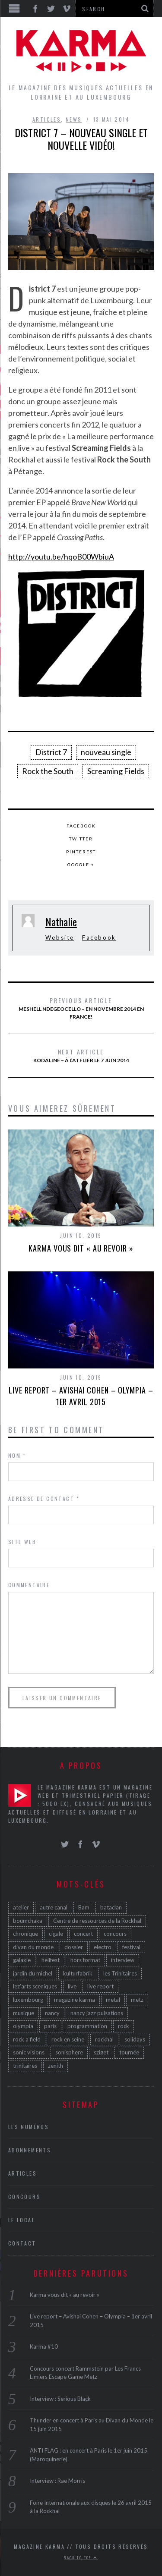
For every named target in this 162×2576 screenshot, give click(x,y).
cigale (56, 1933)
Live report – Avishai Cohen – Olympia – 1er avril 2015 (81, 1395)
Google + (81, 864)
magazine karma (74, 1999)
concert (83, 1933)
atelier (21, 1907)
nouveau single (106, 752)
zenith (55, 2065)
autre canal (53, 1907)
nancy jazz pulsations (96, 2013)
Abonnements (29, 2150)
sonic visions (28, 2052)
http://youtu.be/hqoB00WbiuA (61, 556)
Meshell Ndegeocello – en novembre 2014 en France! (81, 1008)
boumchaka (27, 1920)
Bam (83, 1907)
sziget (101, 2052)
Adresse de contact (44, 1498)
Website (59, 937)
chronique (25, 1933)
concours (115, 1933)
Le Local (21, 2220)
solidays (134, 2039)
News (74, 119)
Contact (22, 2243)
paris (50, 2025)
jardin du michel (32, 1973)
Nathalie (61, 921)
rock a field (27, 2039)
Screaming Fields (115, 771)
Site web (22, 1541)
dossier (73, 1947)
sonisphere (69, 2052)
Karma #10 (44, 2346)
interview (122, 1959)
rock (123, 2025)
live (72, 1986)
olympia (23, 2025)
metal (113, 1999)
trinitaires (25, 2065)
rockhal (104, 2039)
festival (131, 1947)
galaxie (22, 1959)
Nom (17, 1455)
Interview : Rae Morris (57, 2480)
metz (137, 1999)
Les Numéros (28, 2126)
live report (100, 1986)
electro (102, 1947)
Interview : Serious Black (60, 2398)
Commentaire (29, 1584)
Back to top (81, 2557)
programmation (87, 2025)
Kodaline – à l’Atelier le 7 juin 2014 (81, 1055)
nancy (52, 2013)
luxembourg (28, 1999)
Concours (24, 2196)
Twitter (81, 838)
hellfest (50, 1959)
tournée (129, 2052)
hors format (85, 1959)
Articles (46, 119)
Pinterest (81, 851)
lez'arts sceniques (35, 1986)
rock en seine (67, 2039)
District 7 (51, 752)
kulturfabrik (77, 1973)
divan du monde (33, 1947)
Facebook (81, 825)
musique (23, 2013)
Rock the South (47, 771)
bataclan (111, 1907)
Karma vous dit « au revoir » (81, 1248)
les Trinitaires (120, 1973)
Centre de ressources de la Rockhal (97, 1920)
